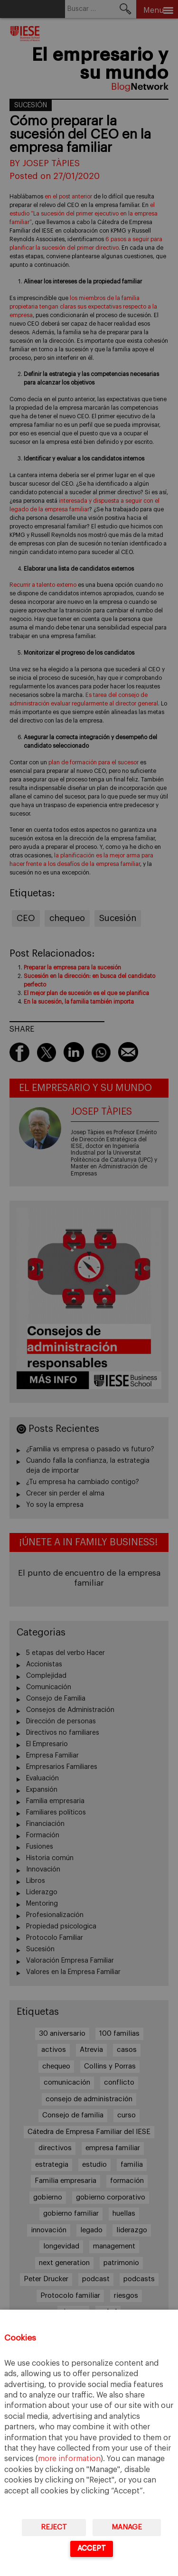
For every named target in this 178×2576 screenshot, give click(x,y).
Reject (54, 2527)
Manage (127, 2527)
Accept (91, 2548)
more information (69, 2459)
